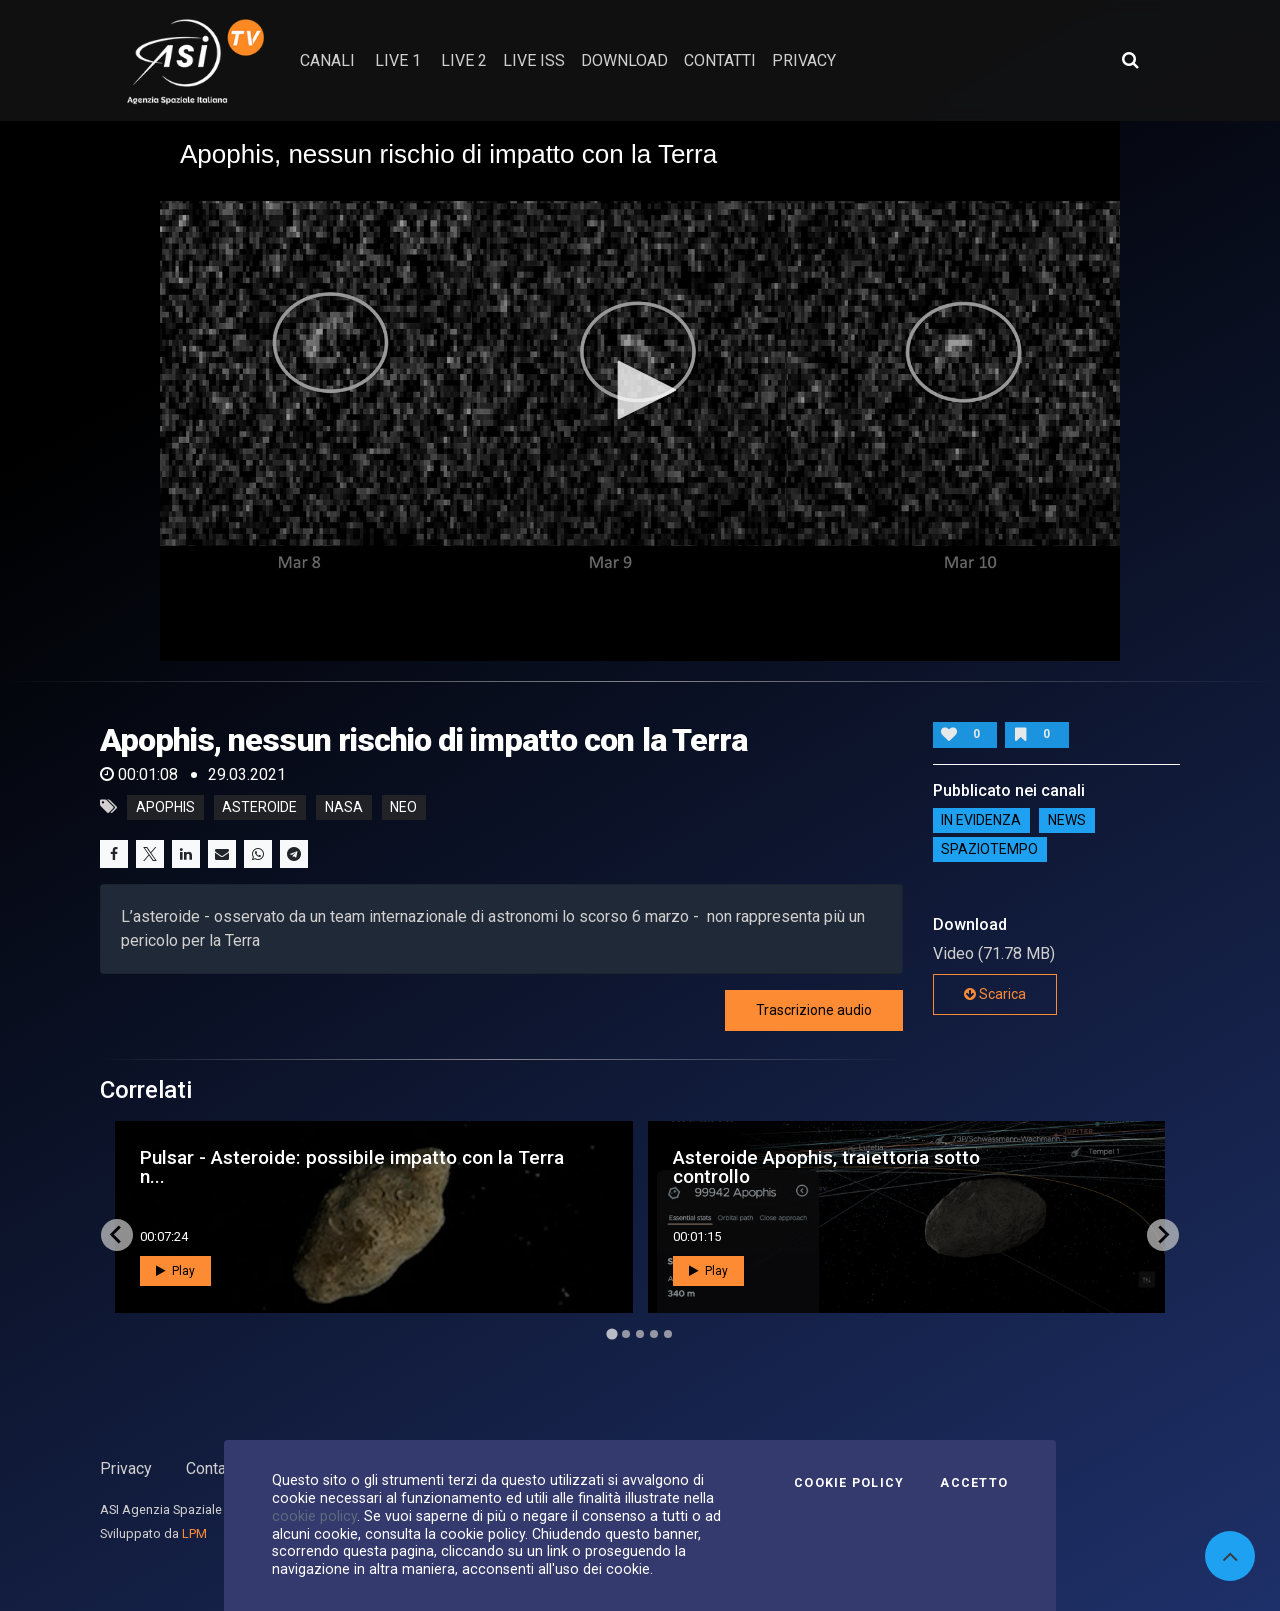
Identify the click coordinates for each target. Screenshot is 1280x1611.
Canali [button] (327, 60)
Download (624, 60)
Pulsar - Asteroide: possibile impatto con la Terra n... (352, 1167)
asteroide (259, 807)
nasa (344, 807)
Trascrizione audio (814, 1010)
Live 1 (398, 60)
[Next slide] (1163, 1235)
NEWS (1067, 821)
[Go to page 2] (626, 1334)
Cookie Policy (849, 1483)
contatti (720, 60)
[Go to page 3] (640, 1334)
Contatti (213, 1468)
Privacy (126, 1468)
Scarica (995, 994)
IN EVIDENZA (981, 821)
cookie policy (314, 1516)
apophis (165, 807)
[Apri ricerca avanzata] (1130, 60)
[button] (640, 390)
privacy (804, 60)
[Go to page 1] (611, 1333)
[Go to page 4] (654, 1334)
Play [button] (175, 1271)
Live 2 (464, 60)
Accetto (974, 1483)
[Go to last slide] (117, 1235)
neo (403, 807)
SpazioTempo (989, 850)
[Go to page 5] (668, 1334)
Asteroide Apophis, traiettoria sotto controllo (826, 1167)
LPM (194, 1533)
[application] (640, 391)
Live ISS (534, 60)
